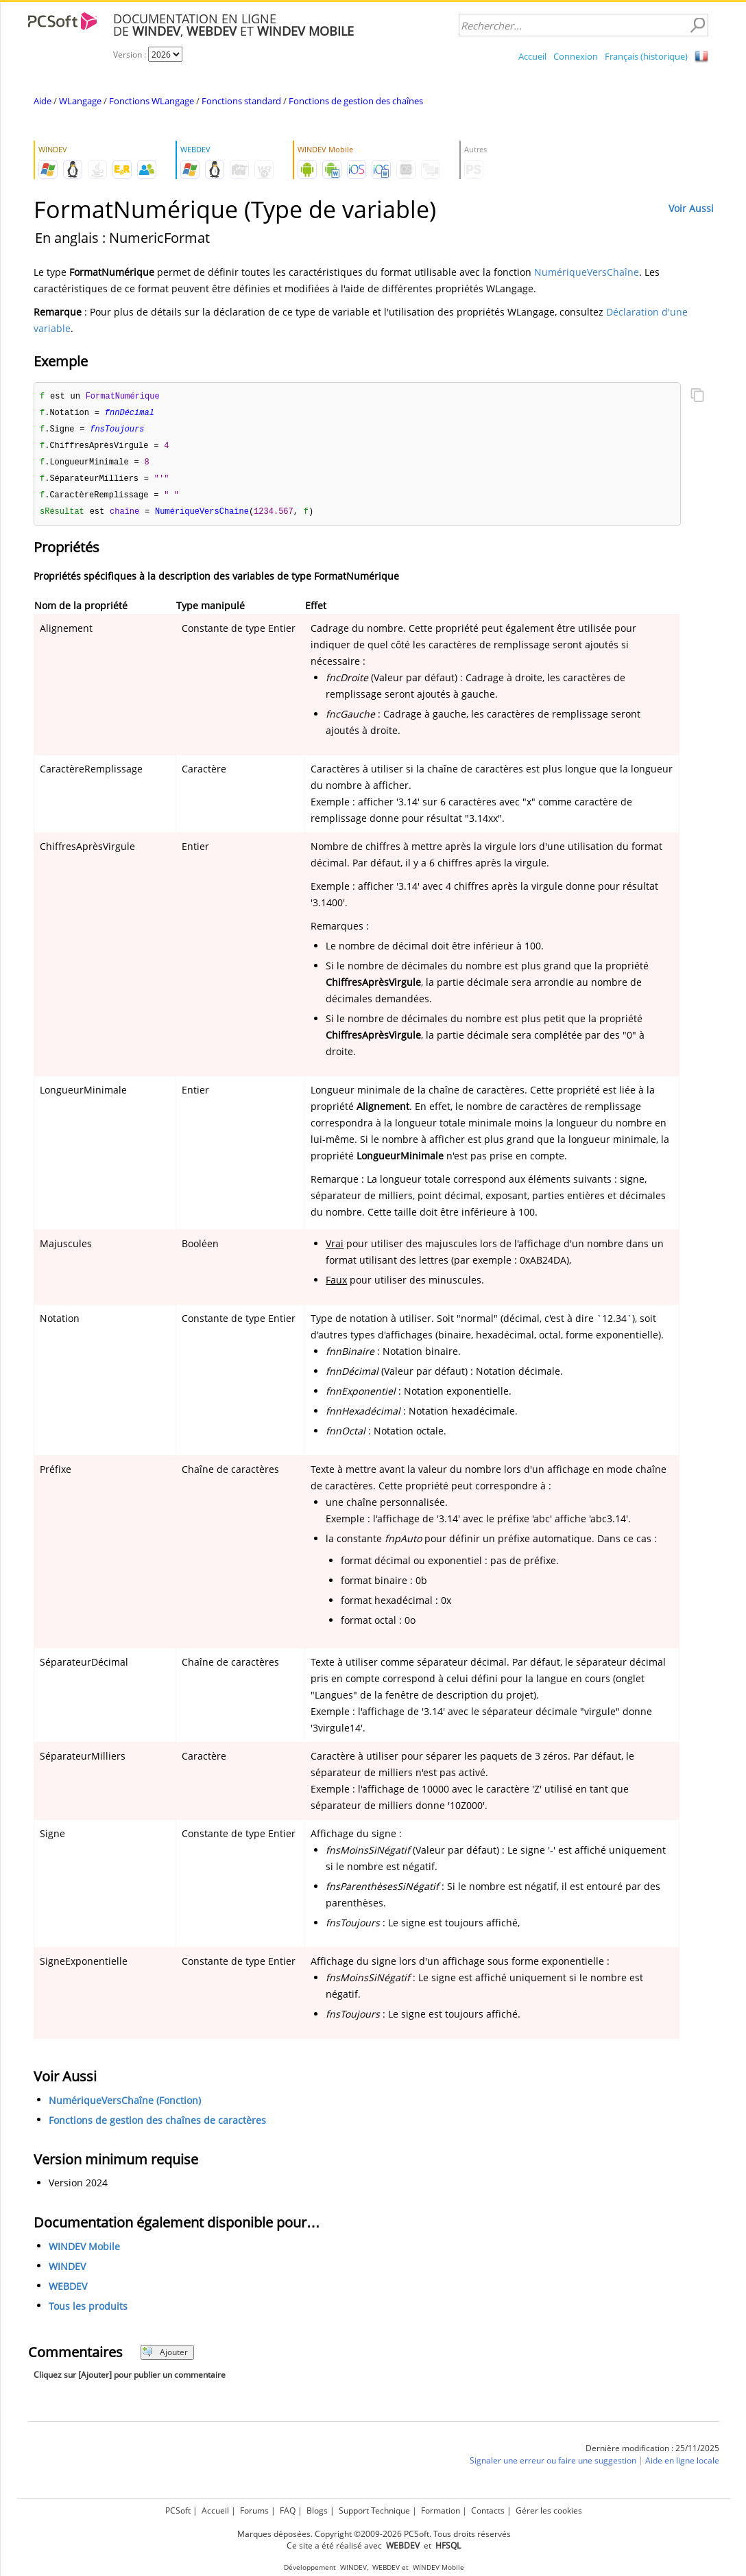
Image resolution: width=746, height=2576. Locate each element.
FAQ (288, 2510)
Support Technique (374, 2510)
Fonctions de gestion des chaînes (356, 101)
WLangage (80, 101)
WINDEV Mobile (84, 2251)
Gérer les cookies (549, 2510)
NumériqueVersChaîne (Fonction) (125, 2105)
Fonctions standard (241, 101)
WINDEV (67, 2271)
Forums (254, 2510)
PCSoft (178, 2510)
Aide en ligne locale (682, 2466)
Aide (42, 101)
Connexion (575, 56)
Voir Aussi (691, 208)
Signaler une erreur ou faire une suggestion (553, 2466)
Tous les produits (88, 2311)
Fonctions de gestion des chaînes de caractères (157, 2125)
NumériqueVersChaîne (586, 272)
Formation (440, 2510)
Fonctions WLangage (151, 101)
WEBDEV (68, 2291)
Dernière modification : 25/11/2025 (652, 2453)
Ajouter (165, 2357)
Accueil (532, 56)
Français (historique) (646, 56)
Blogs (317, 2510)
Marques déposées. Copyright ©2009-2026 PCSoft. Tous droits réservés (374, 2534)
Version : (130, 54)
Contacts (488, 2510)
